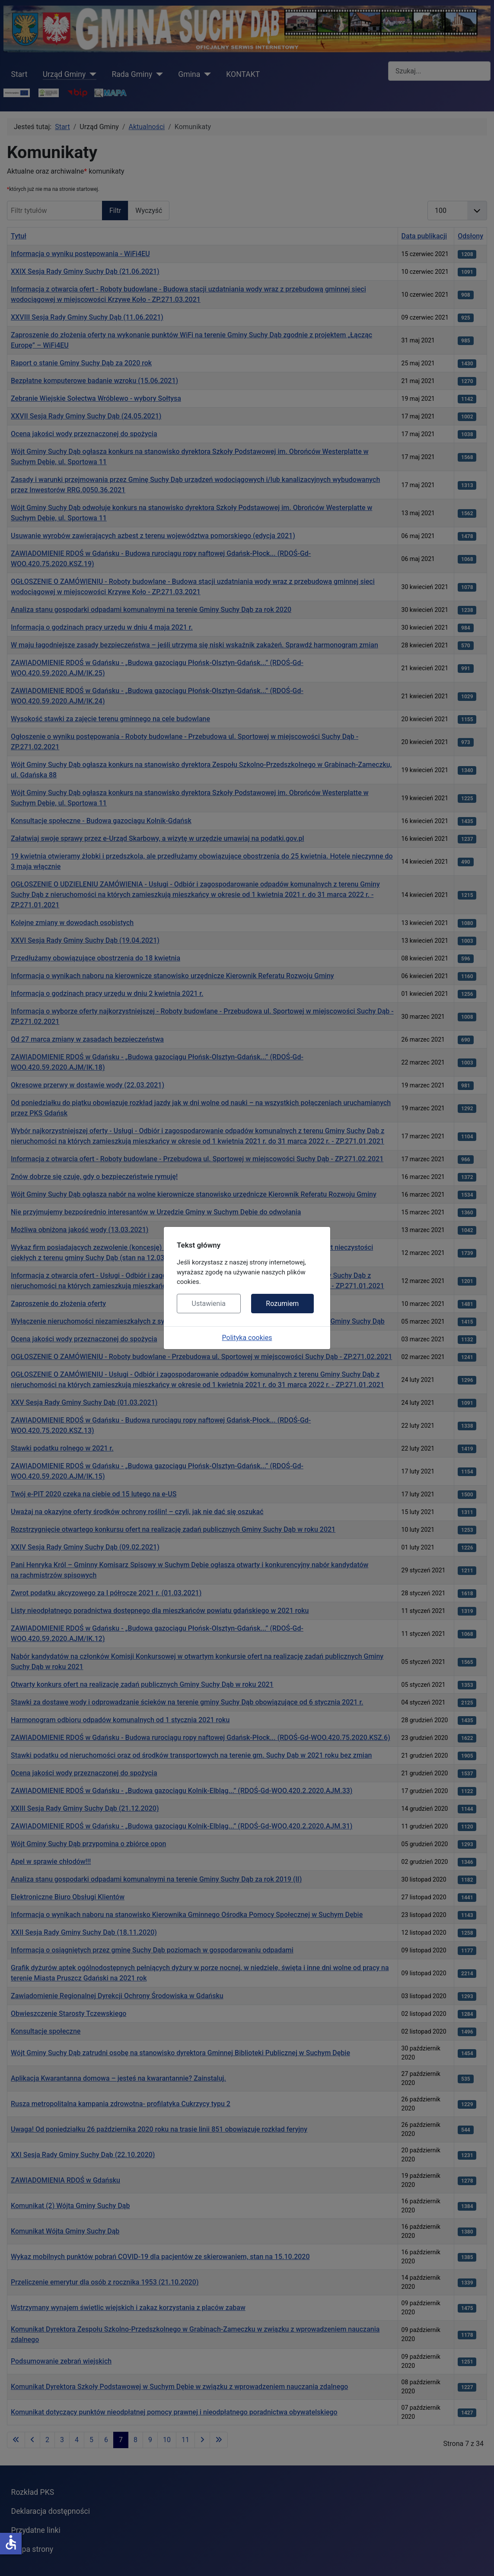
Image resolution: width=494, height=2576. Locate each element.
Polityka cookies (247, 1338)
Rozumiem (282, 1303)
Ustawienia (209, 1303)
